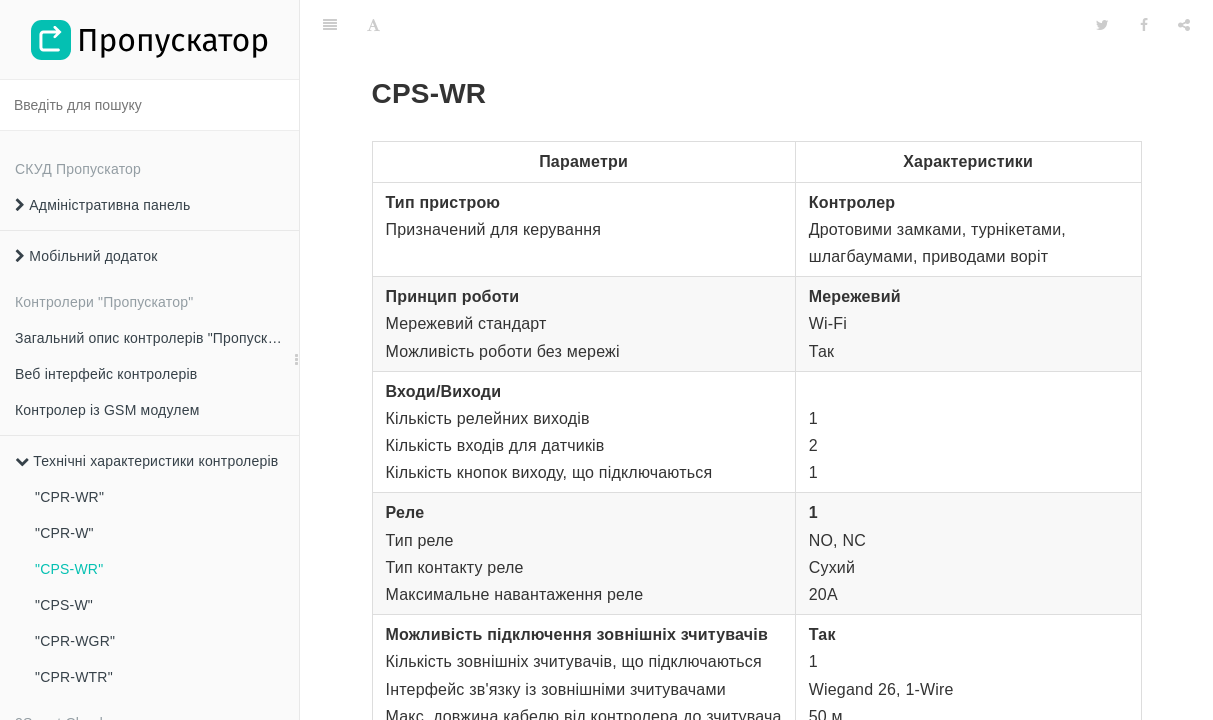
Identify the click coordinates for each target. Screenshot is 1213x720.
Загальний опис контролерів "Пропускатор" (157, 338)
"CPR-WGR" (75, 641)
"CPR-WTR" (74, 677)
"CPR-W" (64, 533)
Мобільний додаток (86, 256)
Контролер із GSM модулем (107, 410)
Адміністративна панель (102, 205)
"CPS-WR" (69, 569)
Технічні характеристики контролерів (146, 461)
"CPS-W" (64, 605)
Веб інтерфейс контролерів (106, 374)
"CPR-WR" (69, 497)
